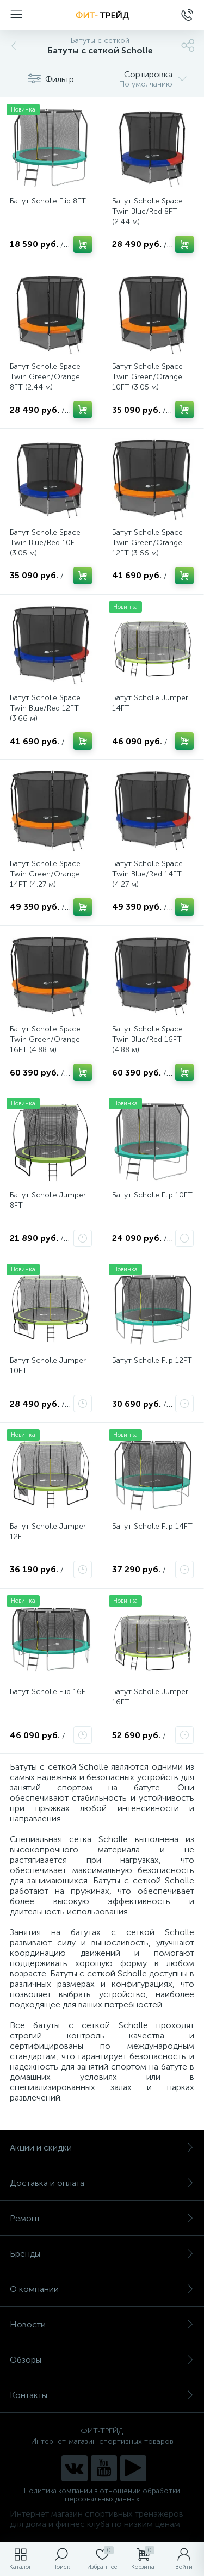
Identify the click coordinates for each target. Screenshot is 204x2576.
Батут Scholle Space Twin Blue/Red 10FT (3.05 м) (45, 543)
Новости (102, 2324)
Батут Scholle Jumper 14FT (150, 703)
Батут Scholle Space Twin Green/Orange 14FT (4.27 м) (45, 874)
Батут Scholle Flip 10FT (152, 1195)
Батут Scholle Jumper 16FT (150, 1697)
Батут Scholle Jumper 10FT (48, 1365)
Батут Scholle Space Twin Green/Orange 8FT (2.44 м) (45, 377)
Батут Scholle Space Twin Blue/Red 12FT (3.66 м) (45, 708)
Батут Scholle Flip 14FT (152, 1526)
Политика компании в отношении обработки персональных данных (102, 2495)
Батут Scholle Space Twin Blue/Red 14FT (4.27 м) (147, 874)
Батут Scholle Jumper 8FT (48, 1200)
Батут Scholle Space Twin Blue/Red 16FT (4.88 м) (147, 1039)
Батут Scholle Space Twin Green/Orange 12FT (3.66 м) (147, 543)
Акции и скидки (102, 2147)
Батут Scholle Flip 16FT (50, 1691)
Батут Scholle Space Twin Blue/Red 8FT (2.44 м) (147, 211)
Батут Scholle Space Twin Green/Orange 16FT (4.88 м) (45, 1039)
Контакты (102, 2395)
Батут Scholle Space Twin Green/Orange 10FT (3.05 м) (147, 377)
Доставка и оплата (102, 2183)
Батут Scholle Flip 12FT (152, 1360)
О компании (102, 2289)
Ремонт (102, 2218)
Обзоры (102, 2360)
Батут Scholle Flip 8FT (48, 201)
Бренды (102, 2253)
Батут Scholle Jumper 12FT (48, 1531)
